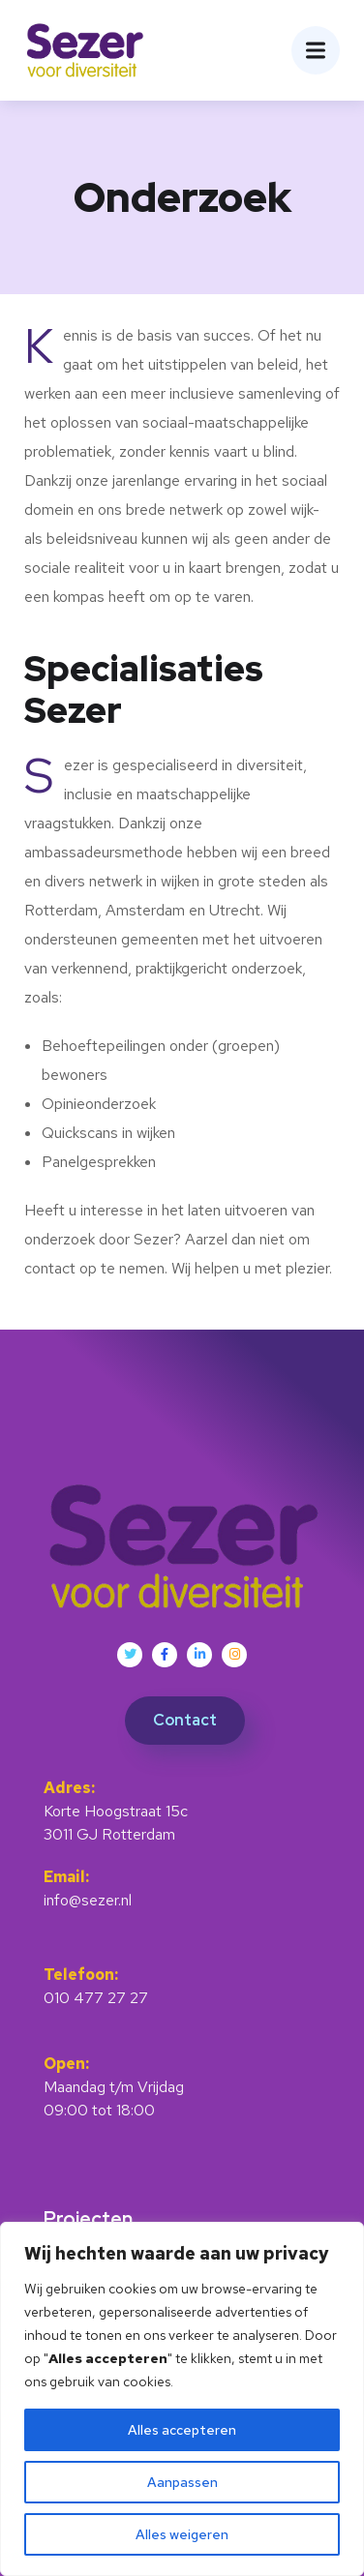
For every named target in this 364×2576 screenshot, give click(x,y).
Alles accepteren (182, 2430)
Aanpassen (182, 2482)
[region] (182, 2399)
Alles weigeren (182, 2534)
